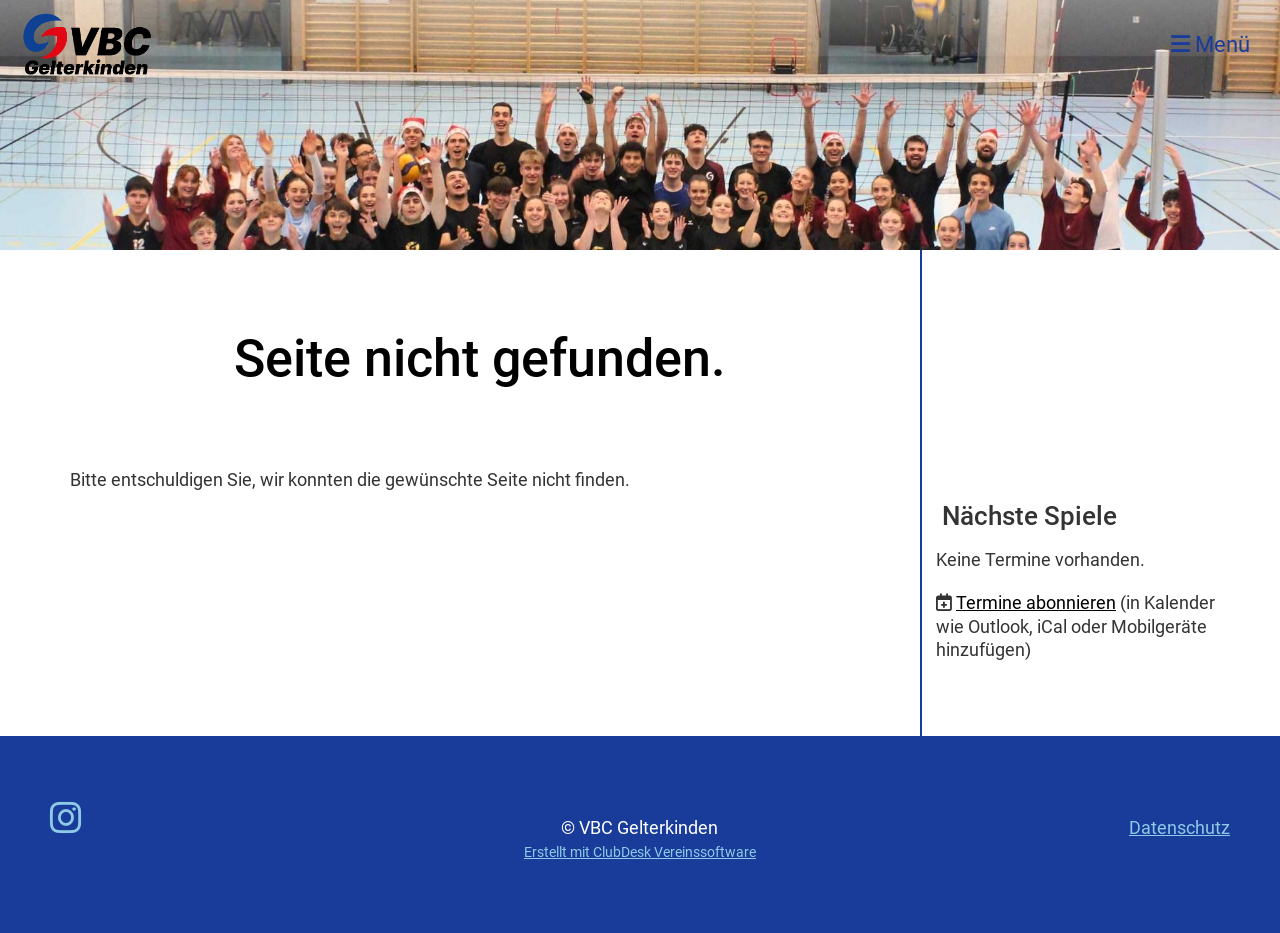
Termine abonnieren (1036, 602)
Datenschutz (1179, 827)
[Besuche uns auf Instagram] (66, 819)
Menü (1210, 44)
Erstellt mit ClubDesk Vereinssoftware (640, 852)
